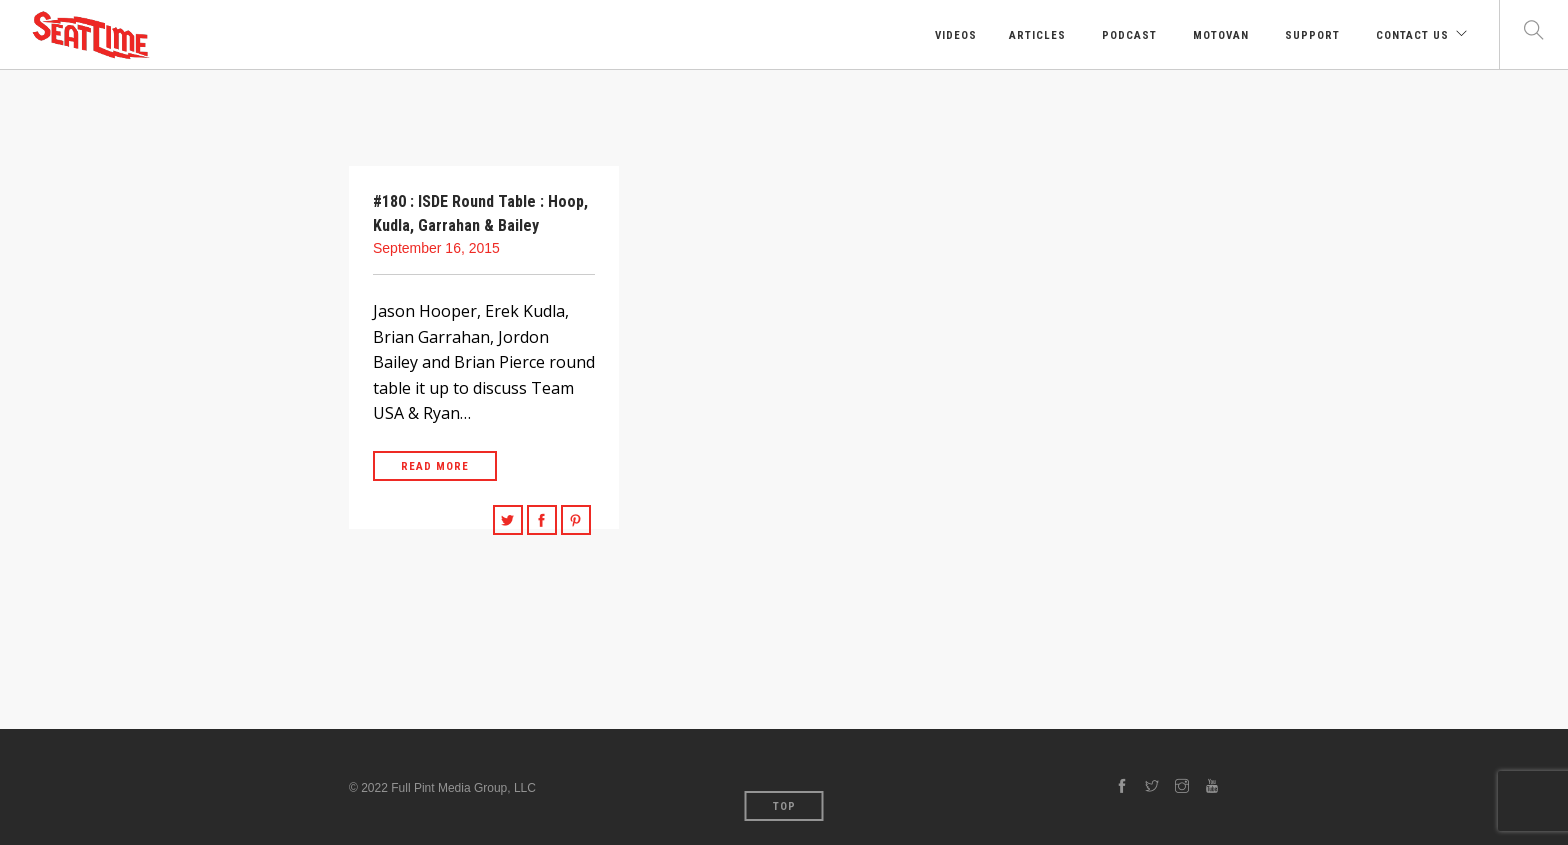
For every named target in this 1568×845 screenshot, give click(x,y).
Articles (1037, 35)
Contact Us (1410, 35)
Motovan (1219, 35)
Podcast (1127, 35)
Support (1310, 35)
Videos (954, 35)
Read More (435, 466)
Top (784, 806)
